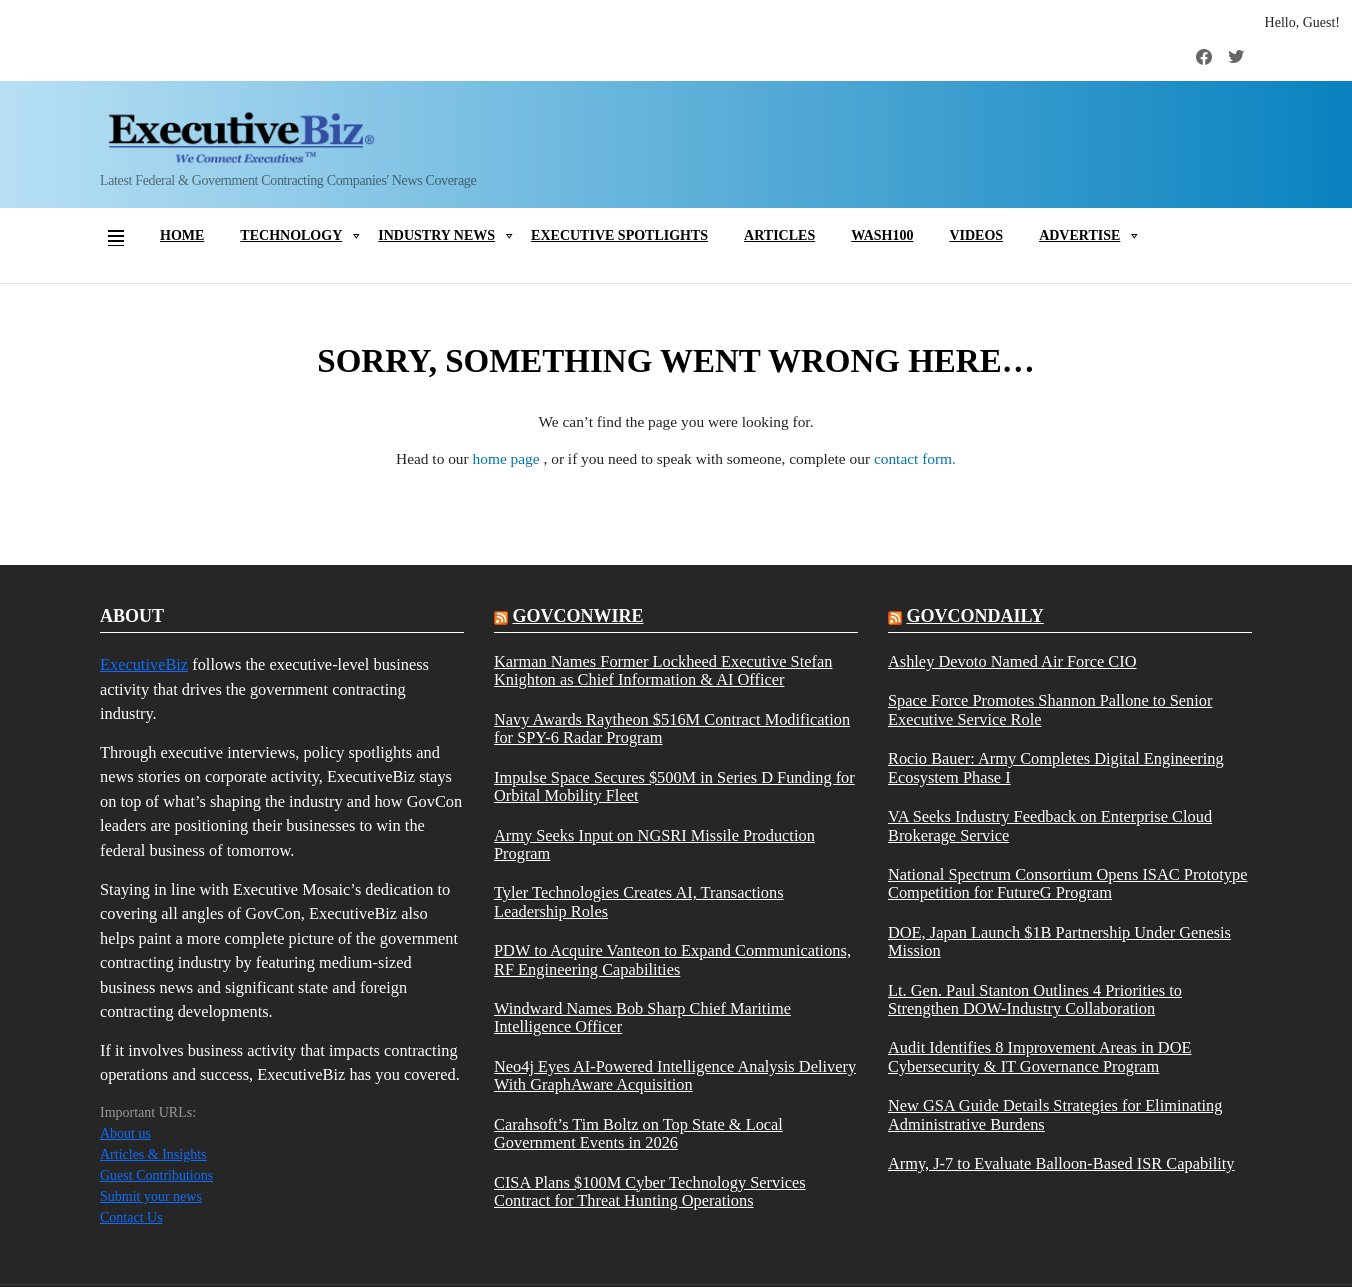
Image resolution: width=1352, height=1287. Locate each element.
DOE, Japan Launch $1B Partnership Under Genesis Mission (1059, 942)
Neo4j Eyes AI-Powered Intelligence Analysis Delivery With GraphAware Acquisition (675, 1076)
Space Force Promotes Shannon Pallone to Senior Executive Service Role (1050, 710)
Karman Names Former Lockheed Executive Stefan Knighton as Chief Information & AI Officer (663, 671)
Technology (291, 235)
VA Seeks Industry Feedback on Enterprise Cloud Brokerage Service (1050, 826)
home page (508, 458)
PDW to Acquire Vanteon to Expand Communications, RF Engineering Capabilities (672, 960)
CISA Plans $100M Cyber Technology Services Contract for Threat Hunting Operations (650, 1192)
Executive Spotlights (619, 235)
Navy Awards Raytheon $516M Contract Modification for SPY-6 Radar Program (672, 729)
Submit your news (151, 1196)
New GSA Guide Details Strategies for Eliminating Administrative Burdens (1055, 1115)
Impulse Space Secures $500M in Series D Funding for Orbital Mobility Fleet (674, 787)
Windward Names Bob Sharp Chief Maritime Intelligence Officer (642, 1018)
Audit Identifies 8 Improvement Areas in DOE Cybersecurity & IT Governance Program (1040, 1057)
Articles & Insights (153, 1154)
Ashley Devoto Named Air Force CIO (1012, 662)
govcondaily (974, 616)
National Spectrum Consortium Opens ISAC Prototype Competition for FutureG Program (1067, 884)
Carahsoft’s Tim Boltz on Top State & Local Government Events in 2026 (638, 1134)
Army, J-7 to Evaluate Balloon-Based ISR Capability (1061, 1164)
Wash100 (882, 235)
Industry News (436, 235)
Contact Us (131, 1217)
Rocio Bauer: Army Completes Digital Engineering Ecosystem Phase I (1056, 768)
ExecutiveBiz (144, 664)
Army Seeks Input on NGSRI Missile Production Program (654, 845)
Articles (779, 235)
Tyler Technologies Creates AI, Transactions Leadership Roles (639, 902)
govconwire (577, 616)
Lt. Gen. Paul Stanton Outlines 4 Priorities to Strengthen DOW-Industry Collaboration (1035, 1000)
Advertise (1079, 235)
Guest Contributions (156, 1175)
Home (182, 235)
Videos (976, 235)
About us (125, 1133)
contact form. (915, 458)
